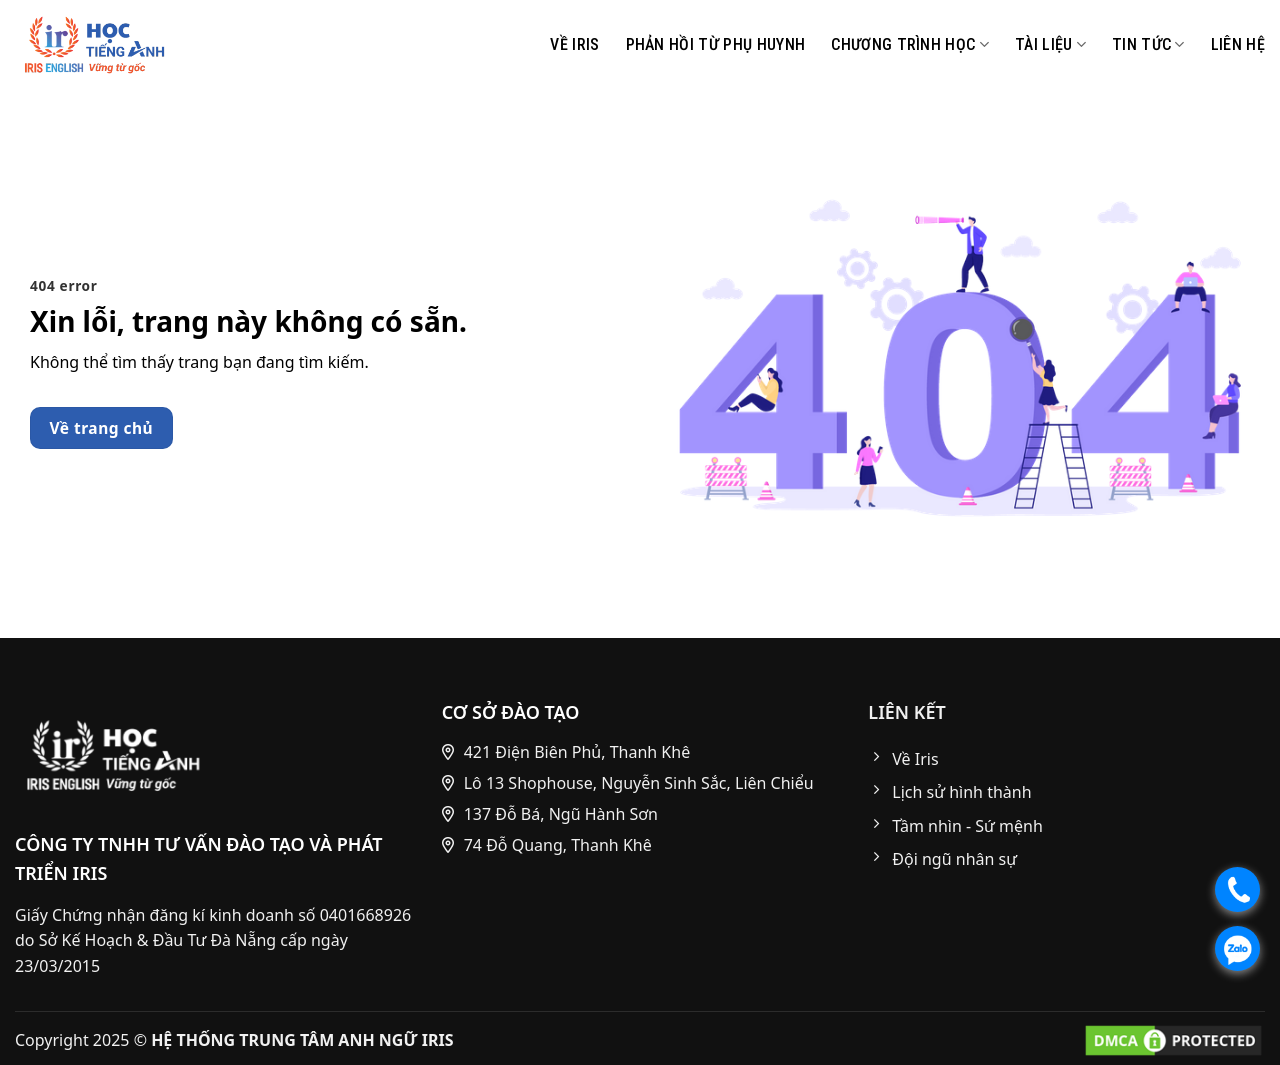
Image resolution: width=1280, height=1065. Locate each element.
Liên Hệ (1238, 44)
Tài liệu (1050, 45)
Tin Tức (1148, 45)
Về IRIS (574, 44)
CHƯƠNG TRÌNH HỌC (910, 45)
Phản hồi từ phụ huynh (716, 44)
